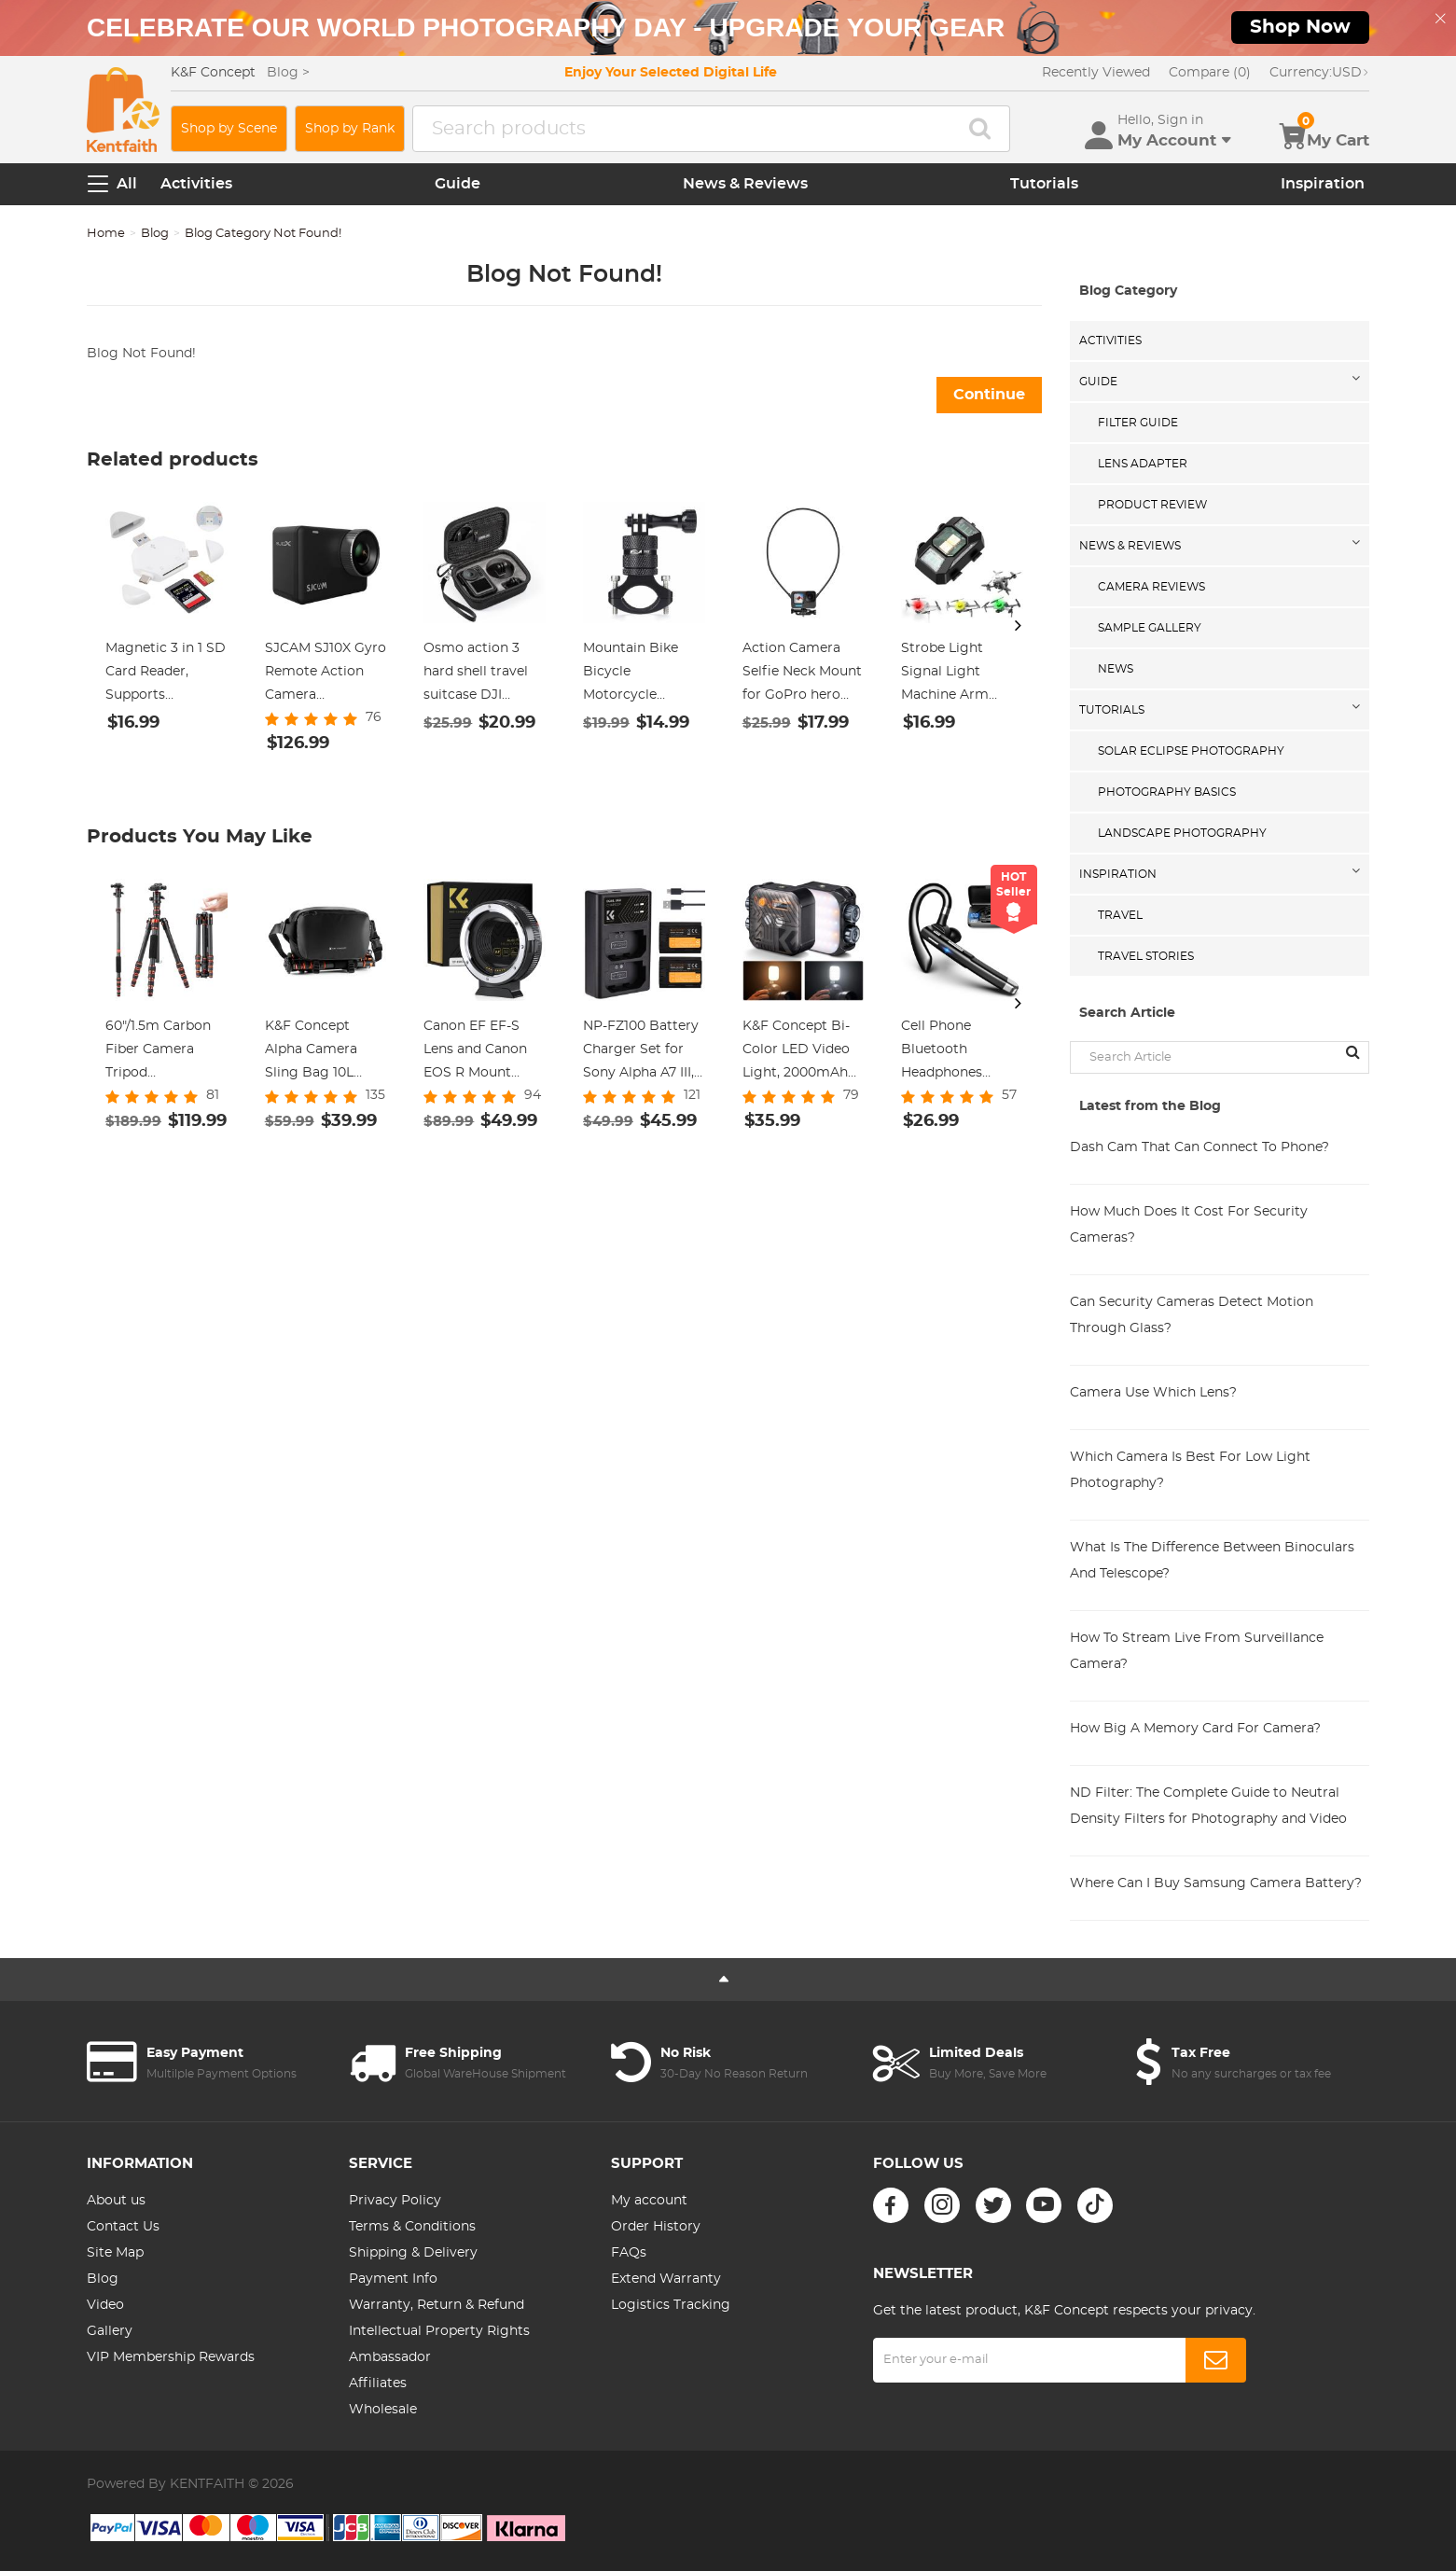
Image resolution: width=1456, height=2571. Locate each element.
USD (1319, 73)
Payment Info (393, 2279)
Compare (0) (1210, 72)
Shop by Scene (229, 128)
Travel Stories (1146, 956)
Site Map (115, 2252)
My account (649, 2200)
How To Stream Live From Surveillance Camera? (1197, 1651)
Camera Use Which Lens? (1153, 1392)
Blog (155, 234)
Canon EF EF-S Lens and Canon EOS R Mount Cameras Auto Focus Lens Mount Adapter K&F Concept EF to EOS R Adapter (483, 1052)
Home (106, 234)
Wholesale (383, 2409)
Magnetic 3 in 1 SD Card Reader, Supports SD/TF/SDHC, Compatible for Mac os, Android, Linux (165, 674)
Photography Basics (1167, 792)
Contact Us (123, 2226)
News (1115, 668)
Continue (989, 394)
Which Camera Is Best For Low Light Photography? (1190, 1470)
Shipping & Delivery (413, 2252)
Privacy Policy (395, 2200)
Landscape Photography (1182, 833)
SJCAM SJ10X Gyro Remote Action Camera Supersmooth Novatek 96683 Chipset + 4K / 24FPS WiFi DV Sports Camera (325, 674)
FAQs (628, 2252)
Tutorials (1044, 183)
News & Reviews (745, 183)
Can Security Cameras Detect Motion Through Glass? (1191, 1315)
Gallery (109, 2331)
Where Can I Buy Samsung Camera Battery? (1216, 1883)
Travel (1120, 915)
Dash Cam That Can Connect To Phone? (1199, 1147)
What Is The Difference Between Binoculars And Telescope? (1212, 1560)
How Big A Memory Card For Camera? (1195, 1728)
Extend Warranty (666, 2279)
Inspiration (1323, 183)
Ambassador (390, 2357)
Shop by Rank (350, 128)
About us (116, 2200)
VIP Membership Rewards (171, 2357)
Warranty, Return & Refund (436, 2305)
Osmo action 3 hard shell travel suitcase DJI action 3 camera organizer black (476, 674)
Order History (655, 2226)
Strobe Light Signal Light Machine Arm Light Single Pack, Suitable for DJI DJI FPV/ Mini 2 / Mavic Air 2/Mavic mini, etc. (960, 674)
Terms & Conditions (412, 2226)
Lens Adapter (1142, 463)
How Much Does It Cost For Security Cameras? (1189, 1224)
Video (105, 2305)
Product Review (1152, 504)
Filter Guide (1138, 422)
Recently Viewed (1096, 72)
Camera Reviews (1151, 586)
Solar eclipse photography (1191, 751)
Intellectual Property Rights (439, 2331)
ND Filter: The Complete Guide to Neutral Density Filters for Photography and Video (1208, 1806)
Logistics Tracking (670, 2305)
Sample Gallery (1149, 627)
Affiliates (378, 2383)
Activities (196, 183)
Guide (457, 183)
